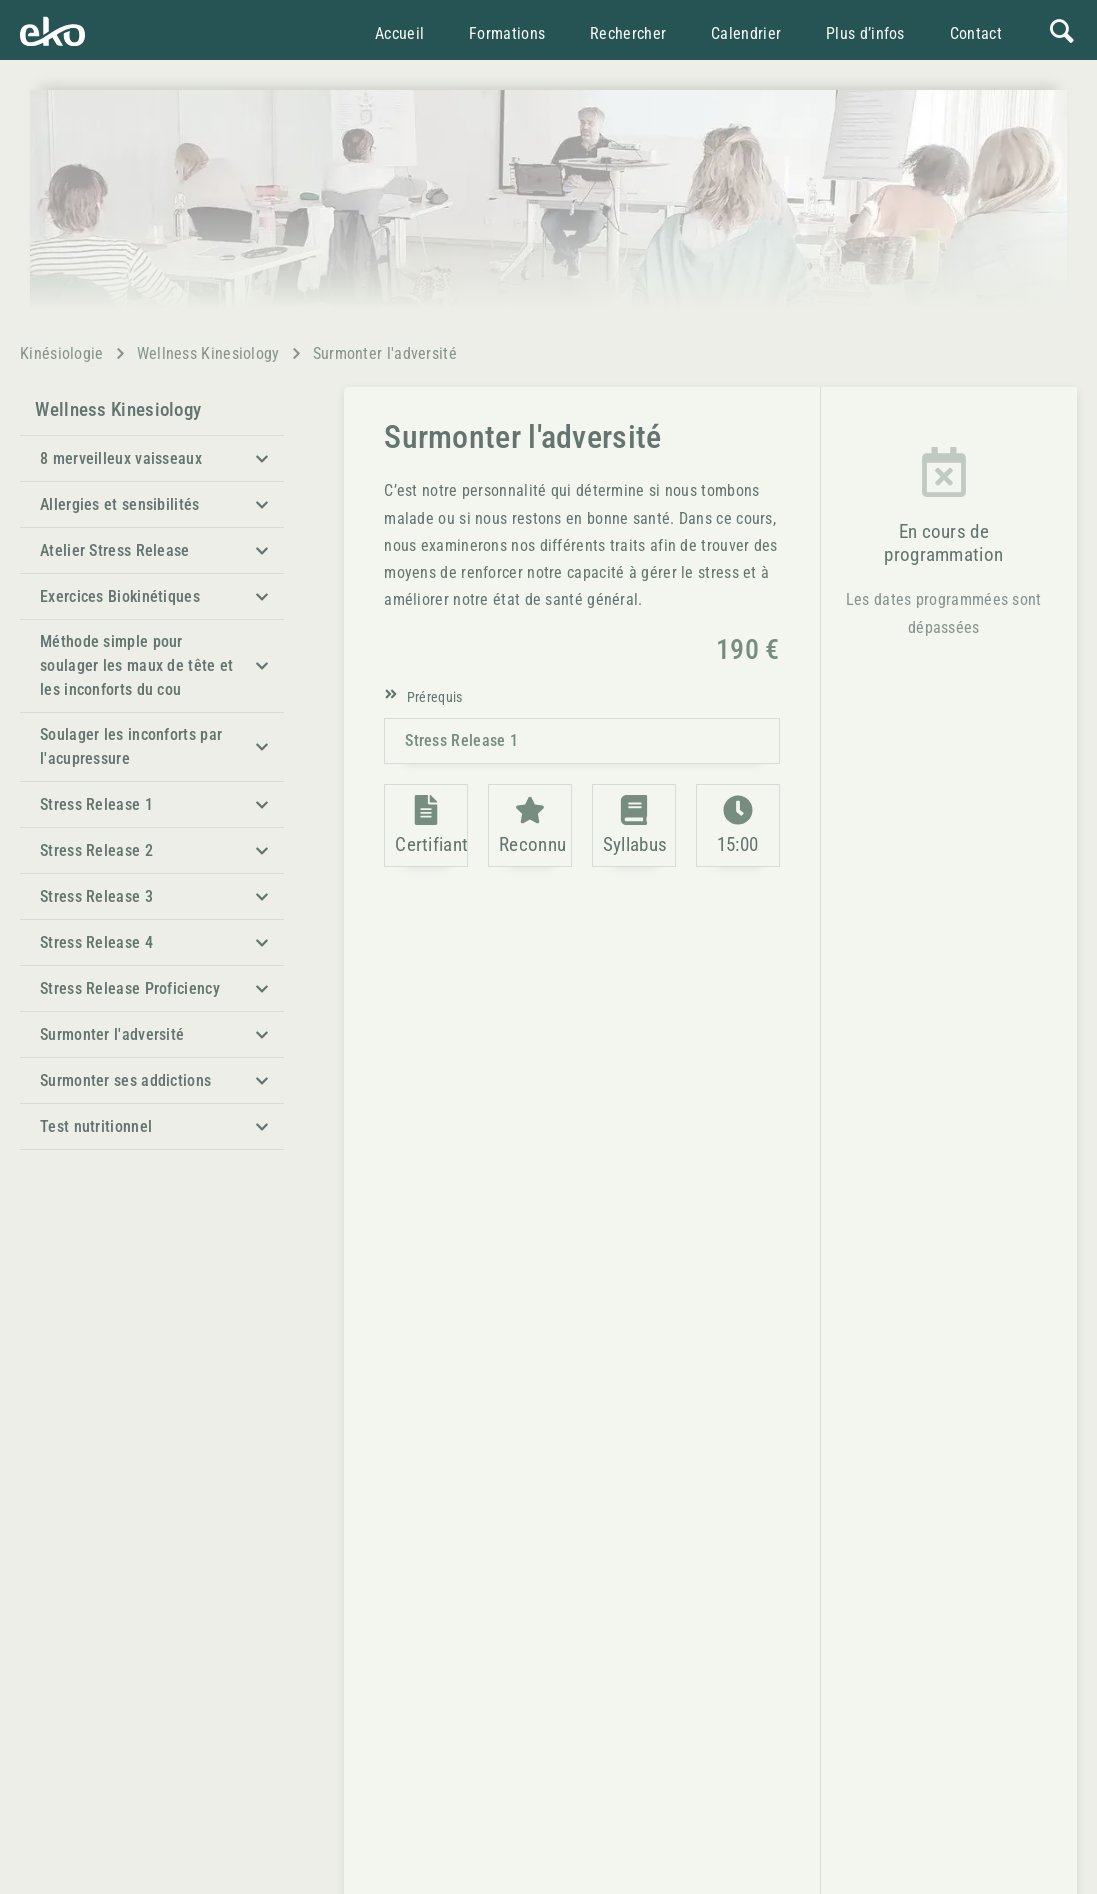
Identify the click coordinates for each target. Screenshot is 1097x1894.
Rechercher (630, 33)
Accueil (401, 33)
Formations (509, 33)
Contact (978, 33)
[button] (152, 458)
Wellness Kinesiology (208, 353)
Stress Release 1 (461, 740)
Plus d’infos (867, 33)
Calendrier (748, 33)
